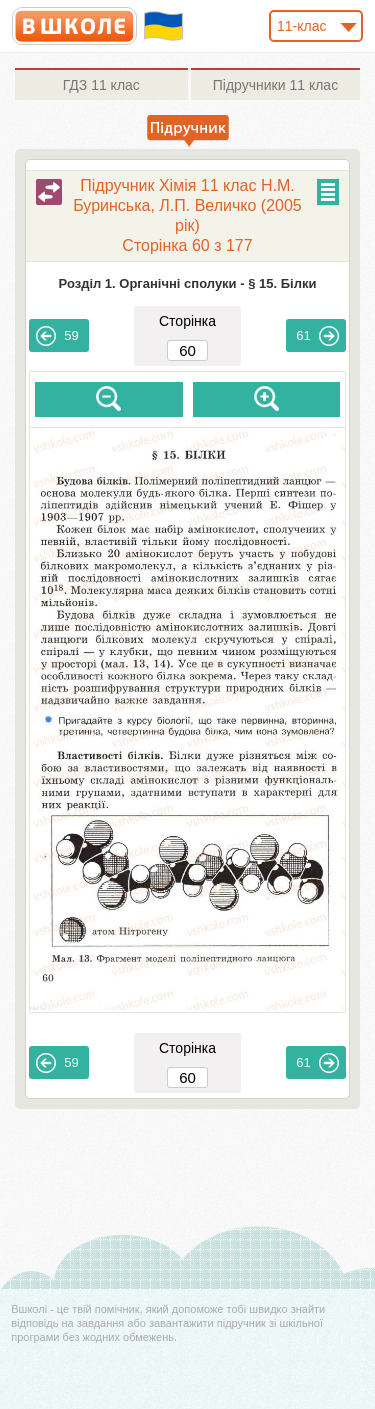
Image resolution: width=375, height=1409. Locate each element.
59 (57, 336)
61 (317, 336)
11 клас (101, 85)
